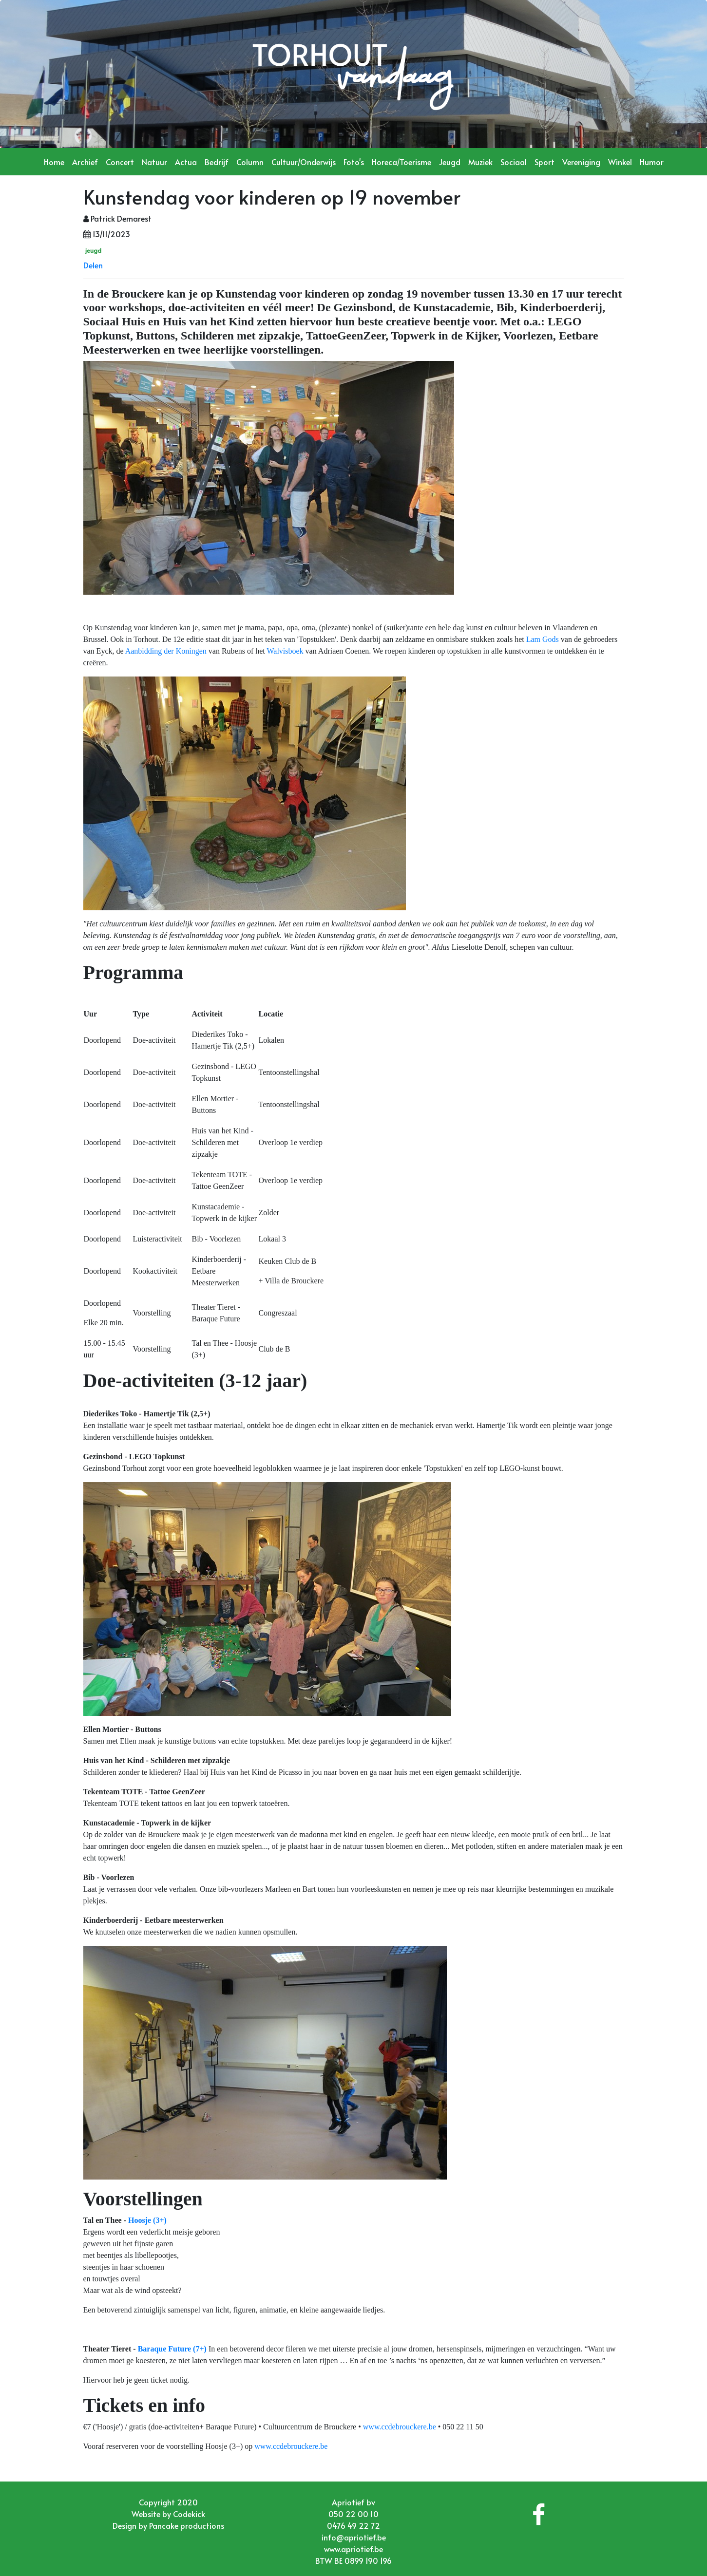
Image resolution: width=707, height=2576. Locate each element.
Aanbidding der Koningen (166, 651)
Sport (544, 161)
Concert (120, 161)
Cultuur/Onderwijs (303, 161)
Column (250, 161)
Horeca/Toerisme (401, 161)
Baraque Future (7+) (172, 2349)
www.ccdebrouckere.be (399, 2427)
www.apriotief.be (353, 2548)
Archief (85, 161)
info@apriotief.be (354, 2537)
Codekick (189, 2513)
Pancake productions (186, 2525)
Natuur (154, 161)
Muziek (480, 161)
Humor (652, 161)
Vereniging (581, 161)
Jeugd (449, 161)
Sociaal (513, 161)
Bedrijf (217, 161)
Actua (186, 161)
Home (54, 161)
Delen (93, 265)
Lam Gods (542, 639)
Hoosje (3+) (147, 2220)
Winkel (620, 161)
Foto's (354, 161)
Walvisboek (285, 651)
